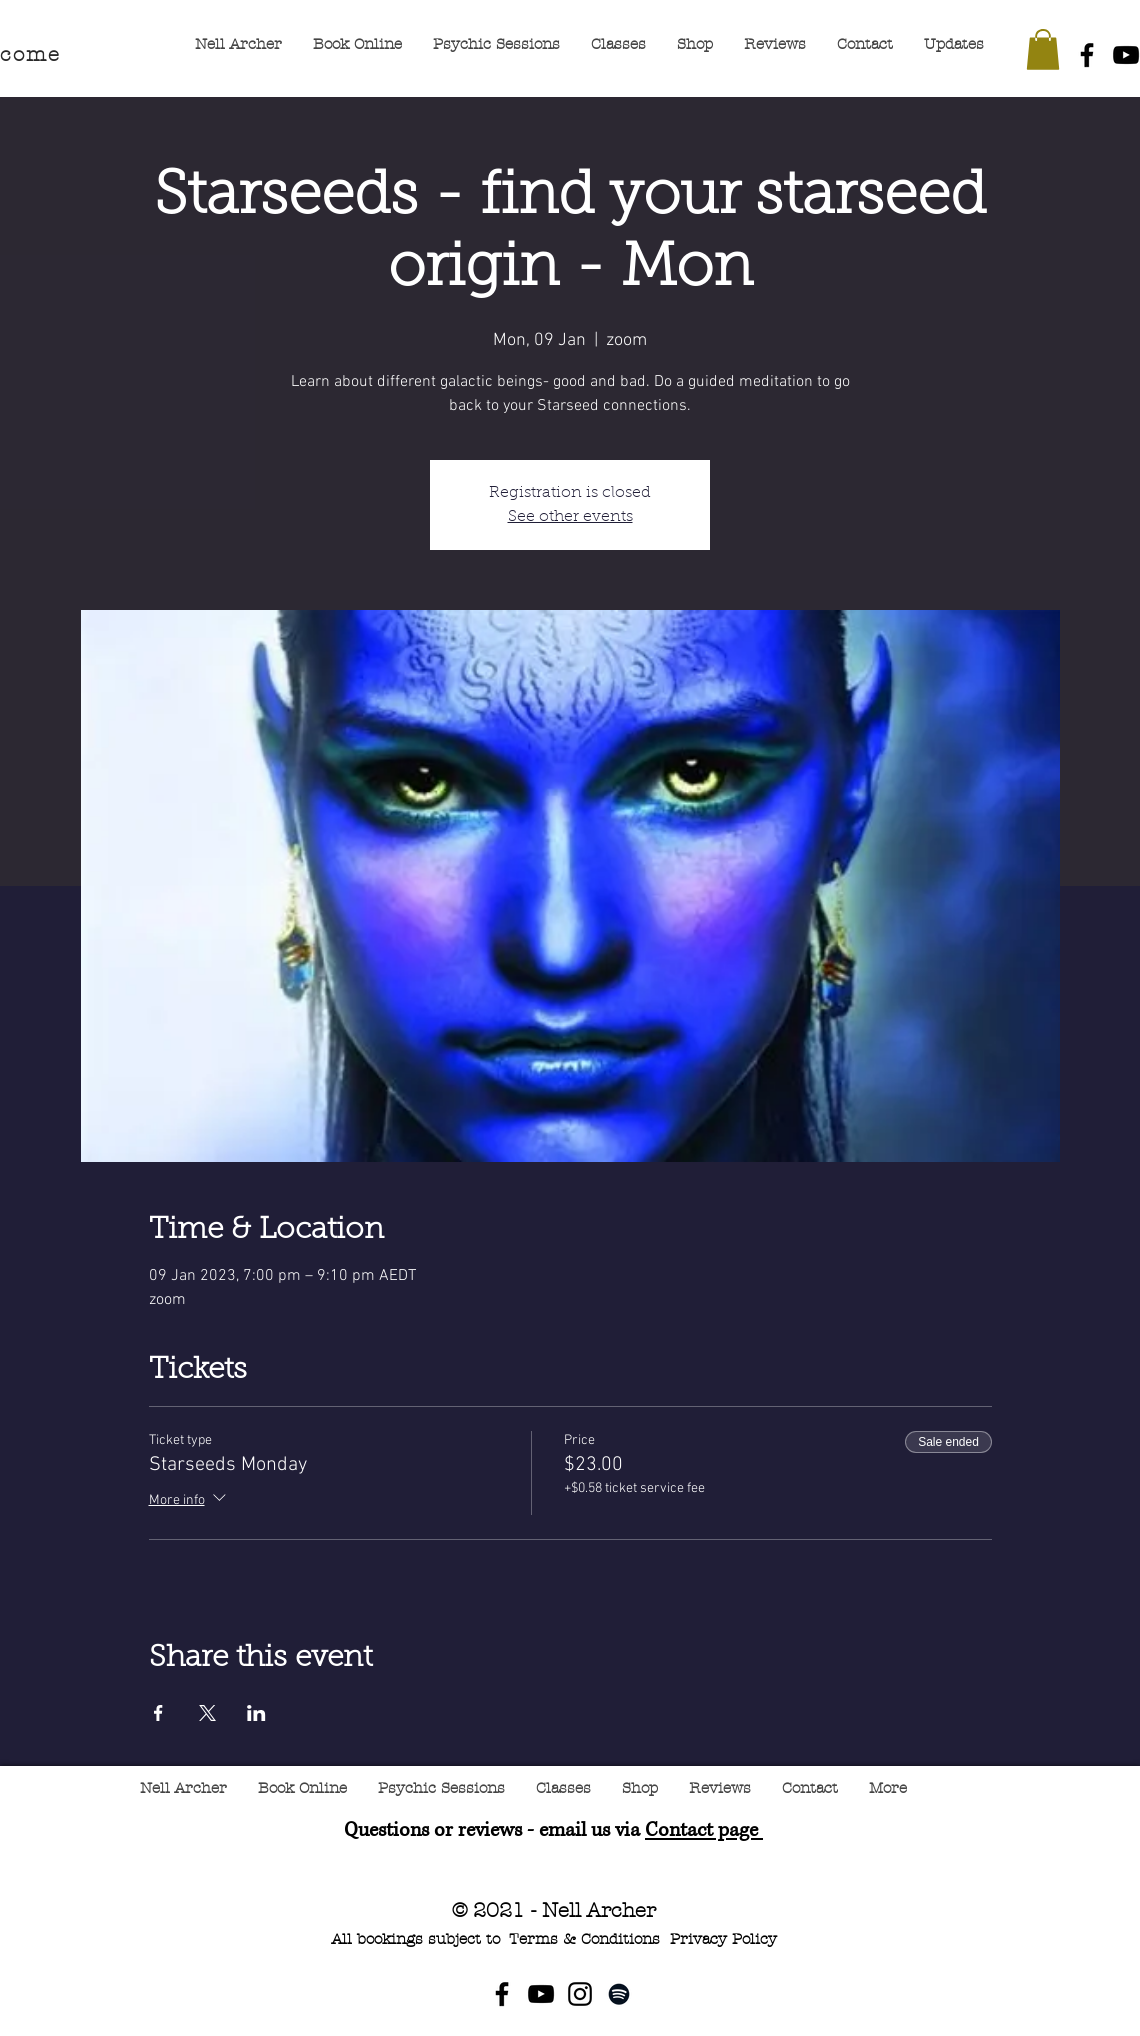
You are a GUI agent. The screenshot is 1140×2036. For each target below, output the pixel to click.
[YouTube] (541, 1994)
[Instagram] (580, 1994)
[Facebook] (1087, 55)
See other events (570, 517)
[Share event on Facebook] (158, 1713)
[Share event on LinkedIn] (256, 1713)
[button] (1043, 49)
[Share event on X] (207, 1713)
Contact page (704, 1830)
